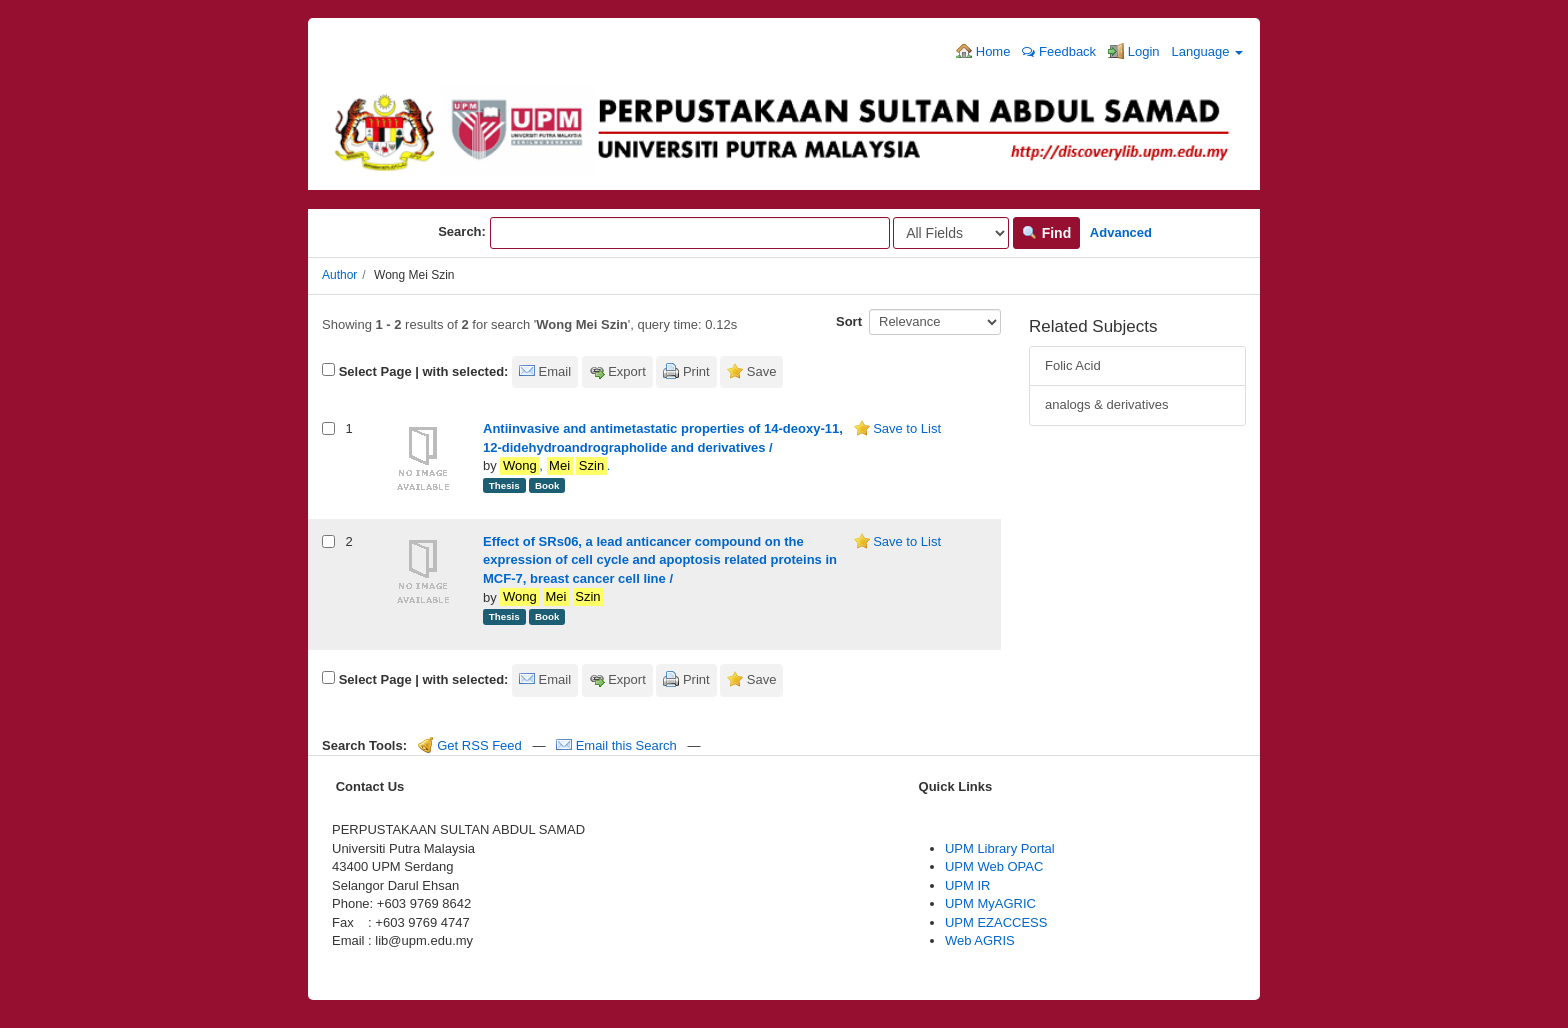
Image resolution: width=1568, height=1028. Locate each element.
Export (627, 371)
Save (762, 371)
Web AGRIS (980, 940)
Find (1046, 233)
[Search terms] (690, 233)
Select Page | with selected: (424, 371)
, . (555, 466)
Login (1133, 51)
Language (1207, 51)
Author (339, 275)
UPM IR (968, 885)
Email (555, 371)
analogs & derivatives (1107, 404)
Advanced (1121, 232)
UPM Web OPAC (994, 866)
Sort (849, 321)
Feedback (1059, 51)
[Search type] (951, 233)
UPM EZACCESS (996, 922)
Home (983, 51)
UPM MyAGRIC (990, 903)
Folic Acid (1073, 365)
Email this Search (618, 745)
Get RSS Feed (470, 745)
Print (696, 371)
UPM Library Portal (1000, 848)
